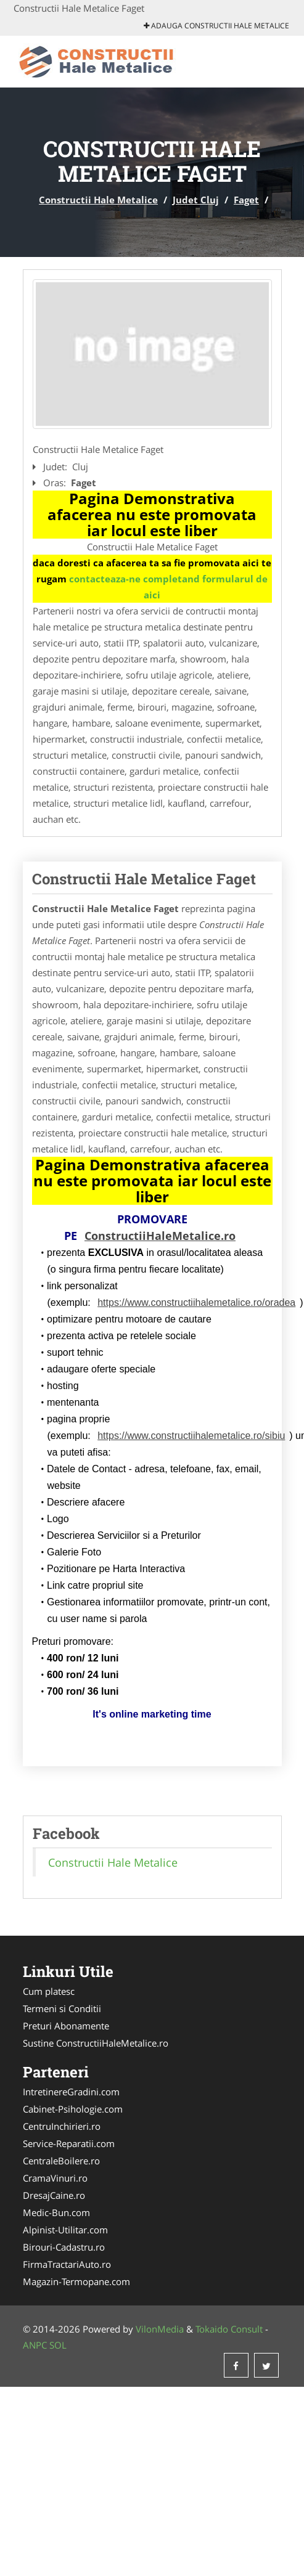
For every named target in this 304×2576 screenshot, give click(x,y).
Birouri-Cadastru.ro (64, 2246)
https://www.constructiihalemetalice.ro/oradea (196, 1302)
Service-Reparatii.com (69, 2143)
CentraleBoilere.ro (61, 2160)
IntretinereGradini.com (71, 2091)
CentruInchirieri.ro (62, 2126)
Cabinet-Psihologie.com (73, 2108)
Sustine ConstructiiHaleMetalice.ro (95, 2042)
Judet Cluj (196, 200)
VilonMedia (160, 2329)
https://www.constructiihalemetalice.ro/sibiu (191, 1435)
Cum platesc (49, 1991)
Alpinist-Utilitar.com (65, 2229)
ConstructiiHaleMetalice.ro (160, 1235)
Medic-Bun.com (56, 2212)
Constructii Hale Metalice (98, 200)
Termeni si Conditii (62, 2008)
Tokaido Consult (229, 2329)
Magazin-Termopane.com (76, 2281)
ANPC (35, 2345)
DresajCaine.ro (54, 2195)
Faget (246, 200)
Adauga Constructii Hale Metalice (216, 25)
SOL (58, 2345)
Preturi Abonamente (66, 2025)
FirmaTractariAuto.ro (67, 2264)
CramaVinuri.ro (55, 2177)
